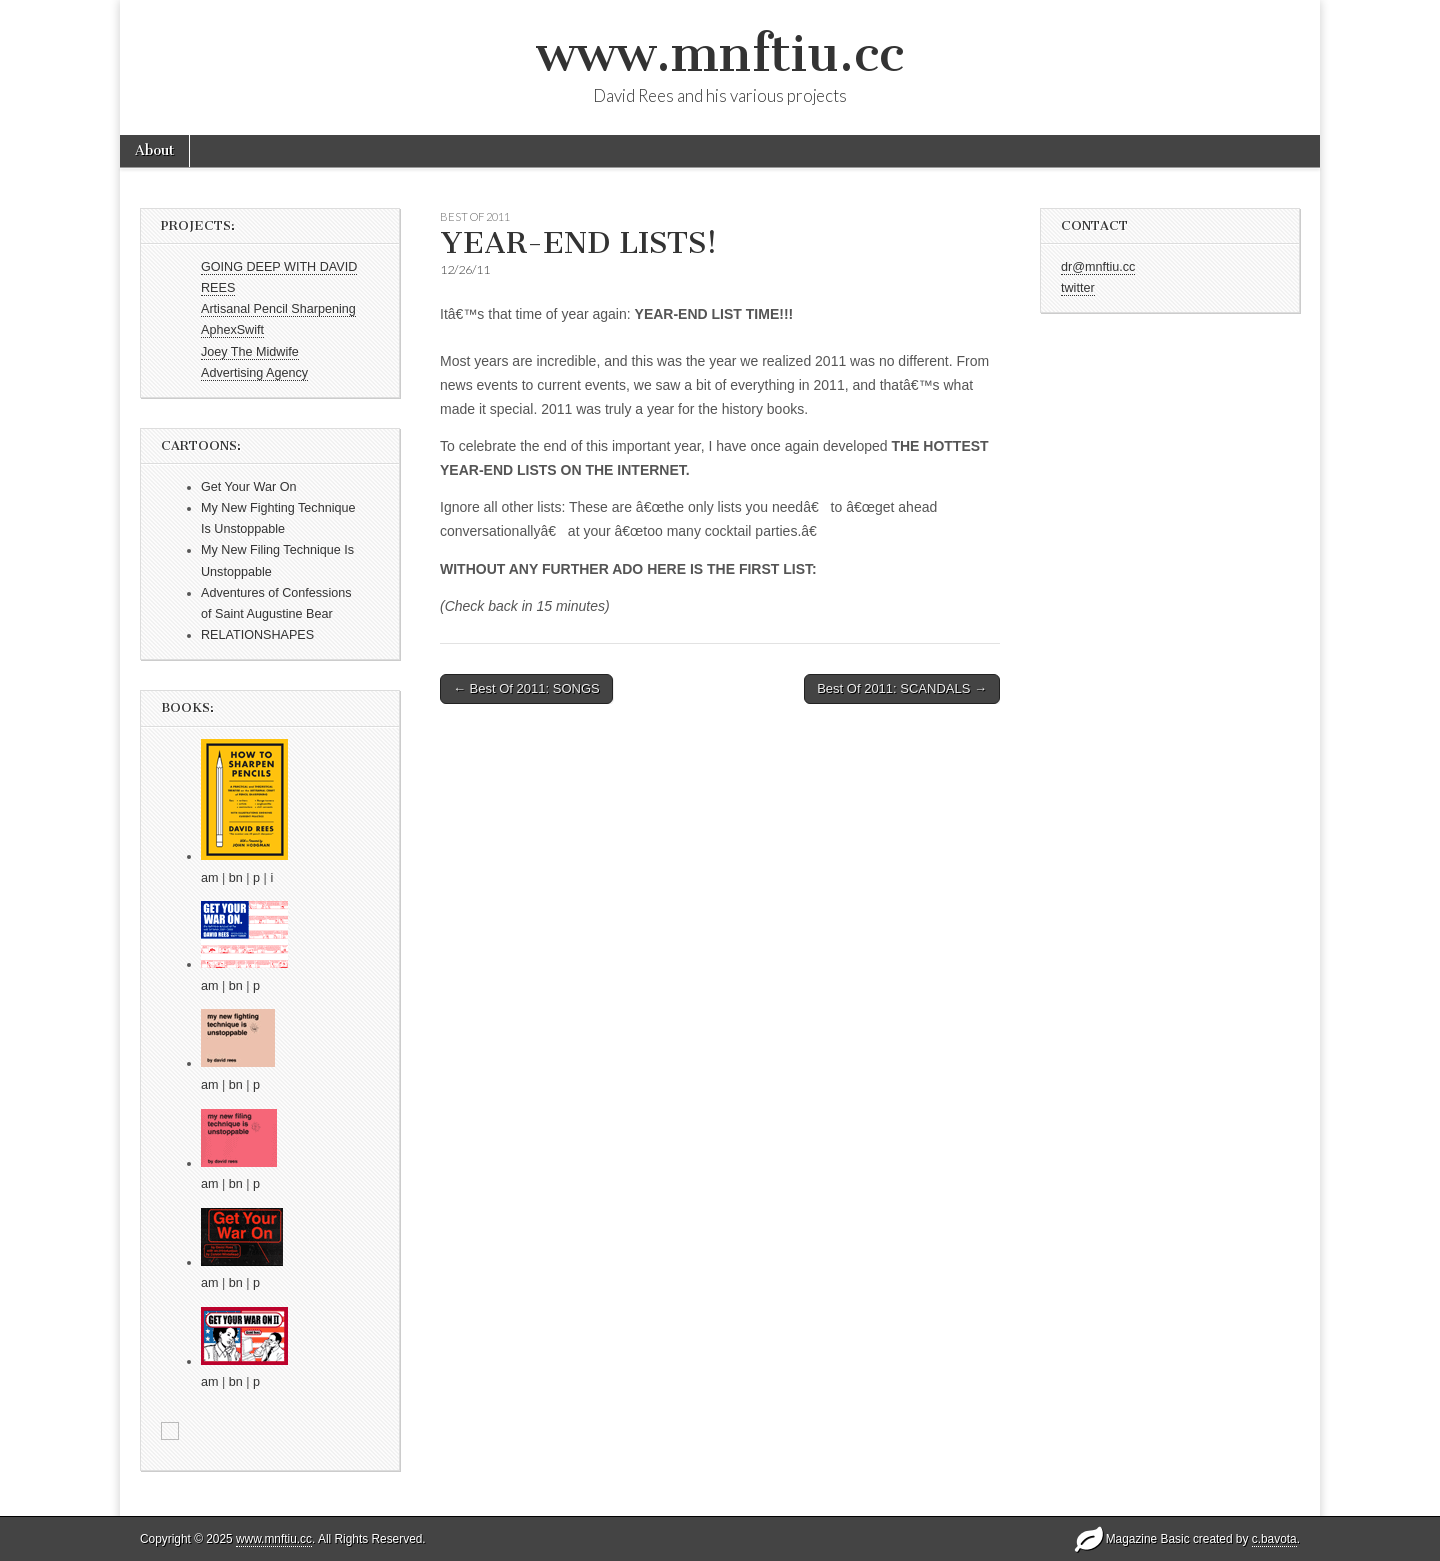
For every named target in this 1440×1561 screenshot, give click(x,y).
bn (236, 878)
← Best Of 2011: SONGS (526, 688)
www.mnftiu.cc (720, 53)
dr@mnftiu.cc (1098, 267)
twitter (1078, 288)
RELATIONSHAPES (257, 635)
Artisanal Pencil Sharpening (278, 309)
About (154, 150)
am (210, 878)
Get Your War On (248, 487)
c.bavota (1274, 1539)
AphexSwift (232, 330)
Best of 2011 (475, 216)
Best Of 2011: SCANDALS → (902, 688)
